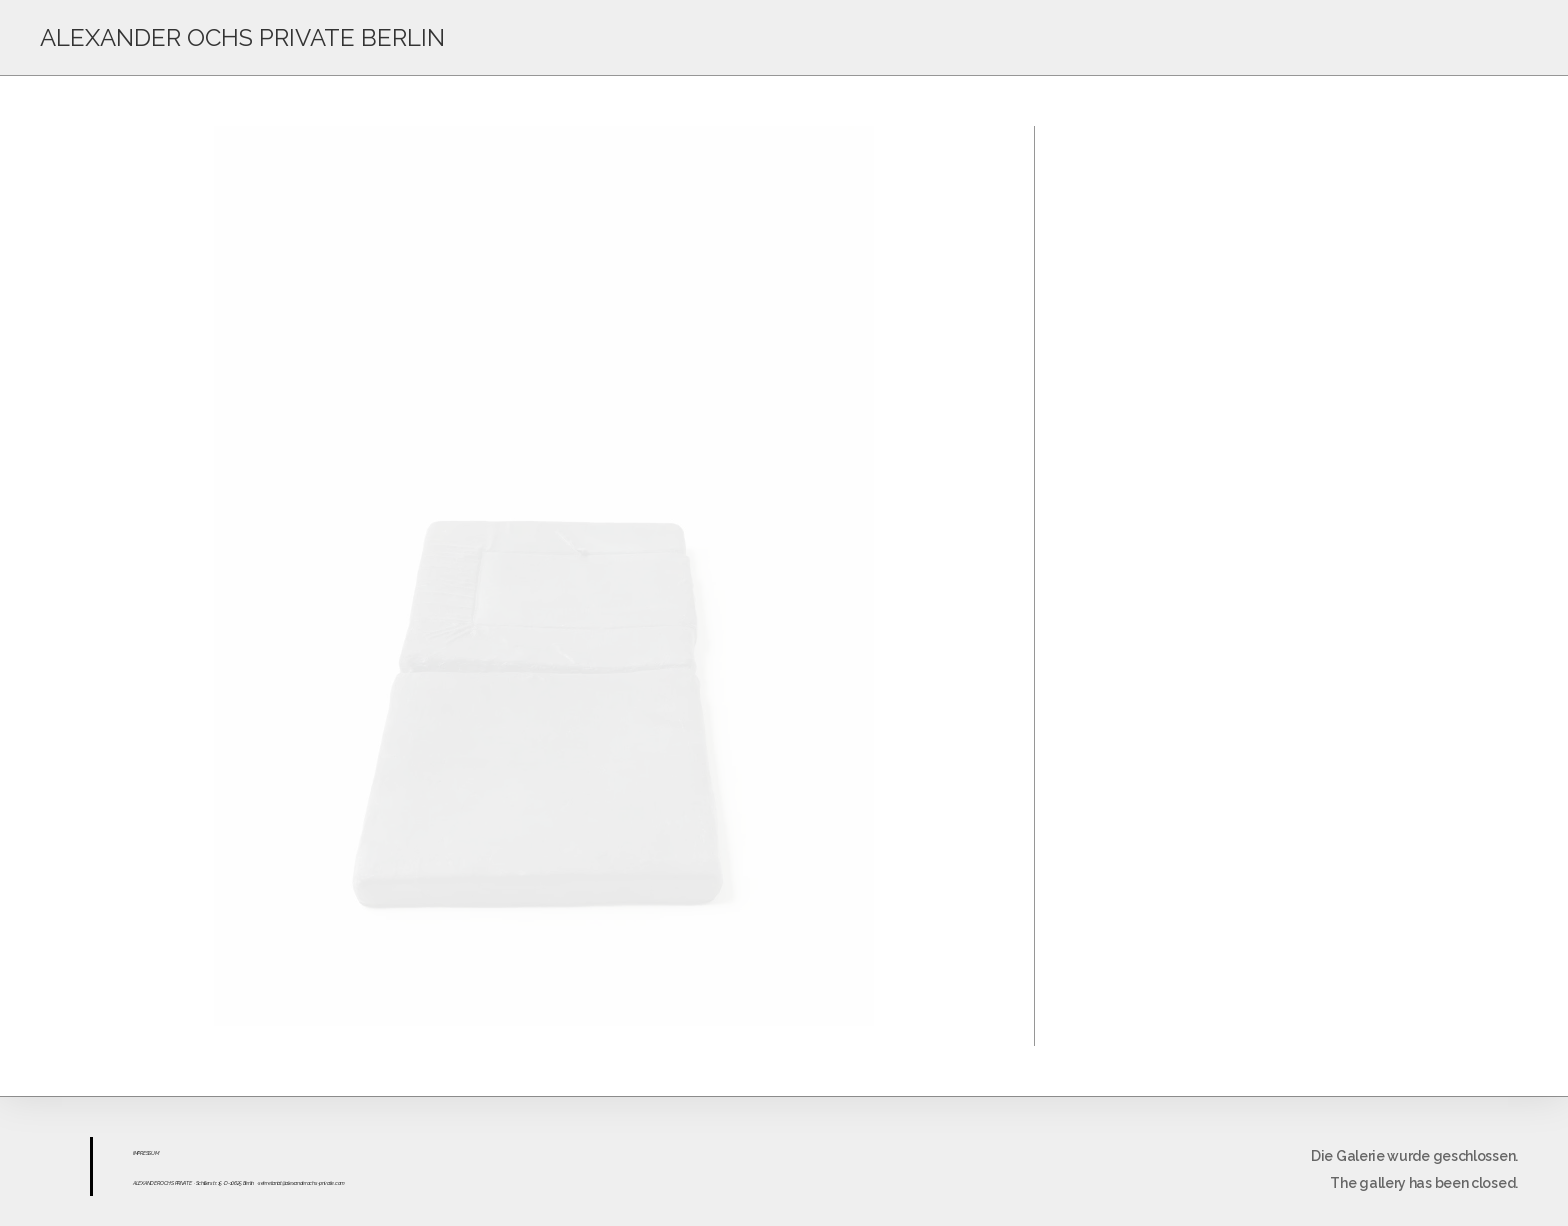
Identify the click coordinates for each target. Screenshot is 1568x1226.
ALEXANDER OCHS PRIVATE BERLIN (242, 37)
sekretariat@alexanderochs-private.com (301, 1183)
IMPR (138, 1153)
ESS (147, 1153)
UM (154, 1153)
